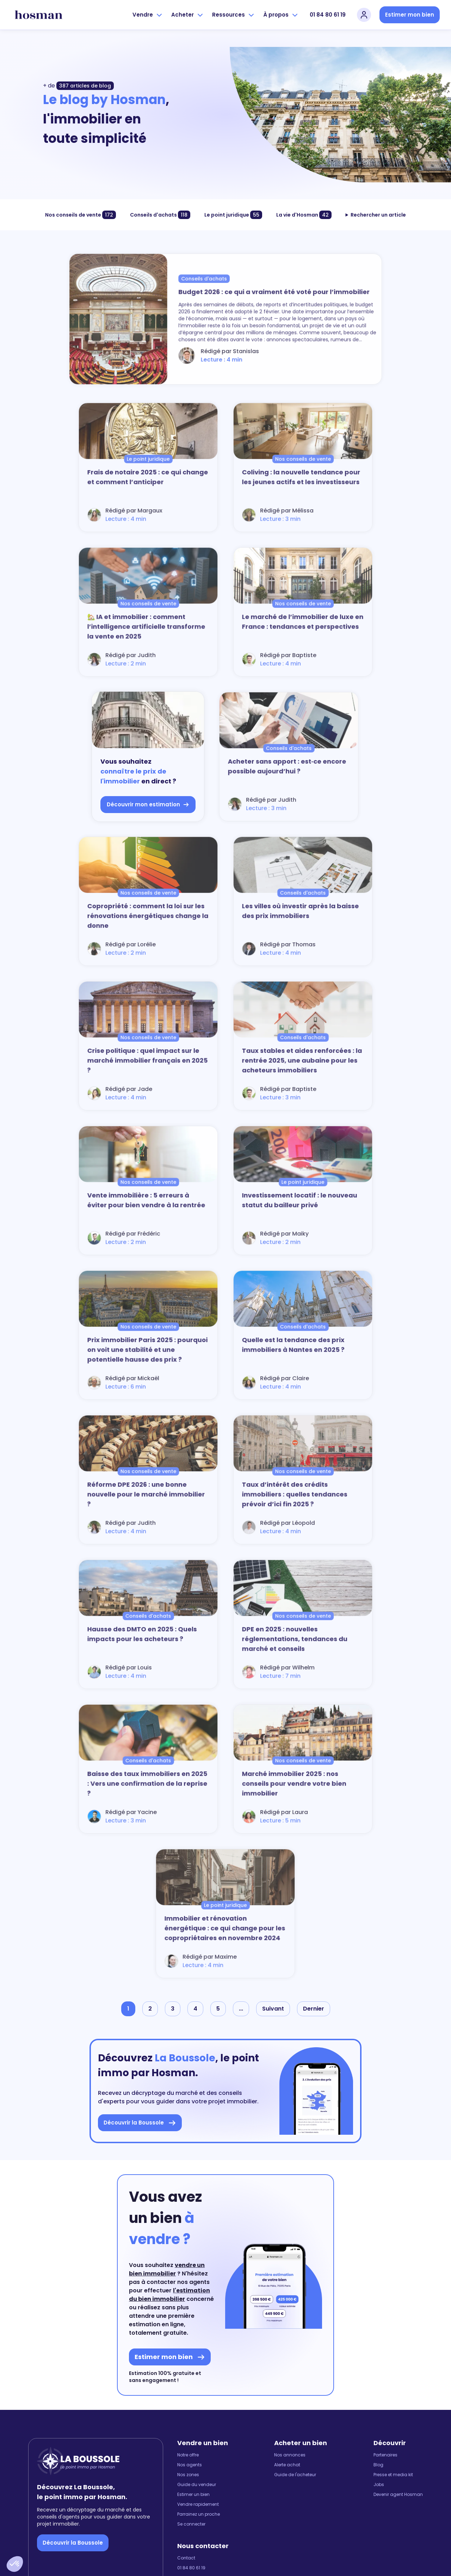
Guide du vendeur (196, 2484)
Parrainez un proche (198, 2514)
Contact (186, 2558)
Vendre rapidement (198, 2504)
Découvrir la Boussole (73, 2542)
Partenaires (385, 2455)
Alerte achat (287, 2465)
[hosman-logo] (38, 15)
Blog (378, 2465)
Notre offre (188, 2455)
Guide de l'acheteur (295, 2475)
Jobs (378, 2484)
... (241, 2009)
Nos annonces (289, 2455)
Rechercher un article (378, 214)
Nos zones (188, 2475)
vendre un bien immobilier (167, 2269)
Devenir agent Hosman (398, 2494)
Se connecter (191, 2524)
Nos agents (189, 2465)
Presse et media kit (393, 2475)
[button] (14, 2564)
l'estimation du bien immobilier (169, 2294)
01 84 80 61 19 (328, 14)
